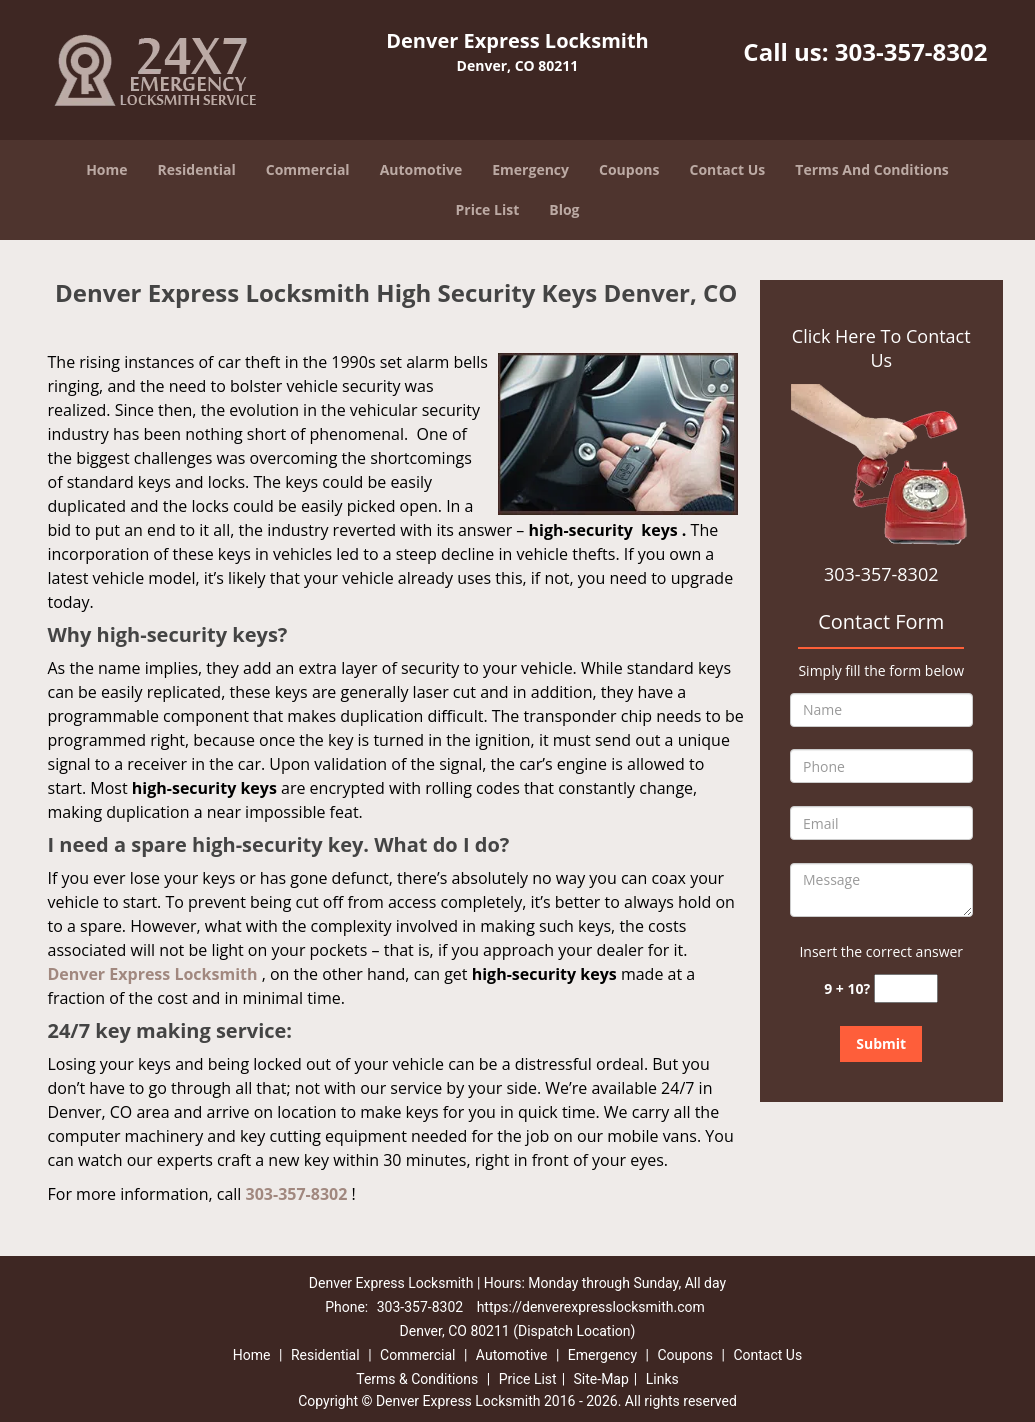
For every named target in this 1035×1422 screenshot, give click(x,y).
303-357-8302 (911, 51)
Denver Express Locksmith (153, 974)
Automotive (421, 169)
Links (662, 1379)
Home (106, 169)
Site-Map (601, 1379)
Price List (487, 209)
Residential (197, 169)
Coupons (629, 169)
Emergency (530, 169)
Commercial (308, 169)
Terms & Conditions (417, 1379)
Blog (564, 209)
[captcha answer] (906, 988)
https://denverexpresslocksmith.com (591, 1307)
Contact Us (728, 169)
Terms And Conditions (872, 169)
